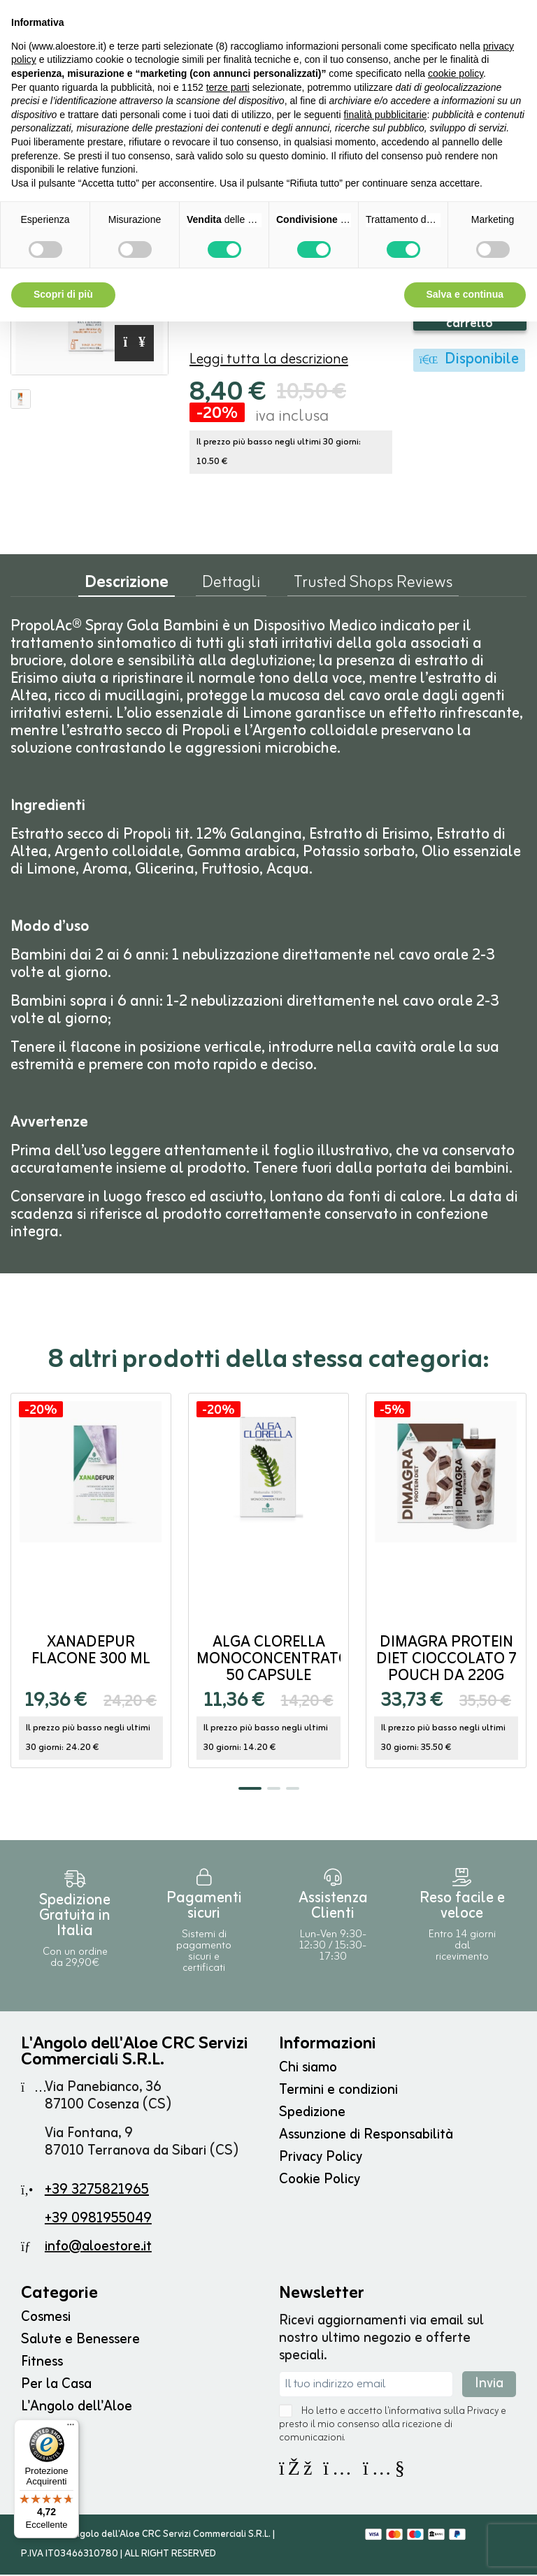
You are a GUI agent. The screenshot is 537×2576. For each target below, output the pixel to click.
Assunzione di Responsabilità (366, 2136)
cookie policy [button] (455, 73)
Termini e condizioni (338, 2091)
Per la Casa (56, 2385)
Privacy (483, 2413)
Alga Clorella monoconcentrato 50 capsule (273, 1661)
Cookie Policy (319, 2180)
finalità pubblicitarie (385, 114)
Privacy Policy (320, 2158)
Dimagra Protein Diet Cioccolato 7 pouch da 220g (446, 1661)
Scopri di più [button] (63, 294)
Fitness (42, 2363)
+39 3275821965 (97, 2191)
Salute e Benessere (80, 2340)
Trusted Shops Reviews (373, 587)
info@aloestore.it (98, 2247)
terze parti (228, 87)
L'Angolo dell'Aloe (76, 2407)
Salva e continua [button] (465, 294)
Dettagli (231, 587)
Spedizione (312, 2113)
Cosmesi (46, 2318)
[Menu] (70, 2427)
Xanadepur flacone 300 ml (90, 1652)
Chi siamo (308, 2069)
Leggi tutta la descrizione (268, 361)
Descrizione (127, 587)
